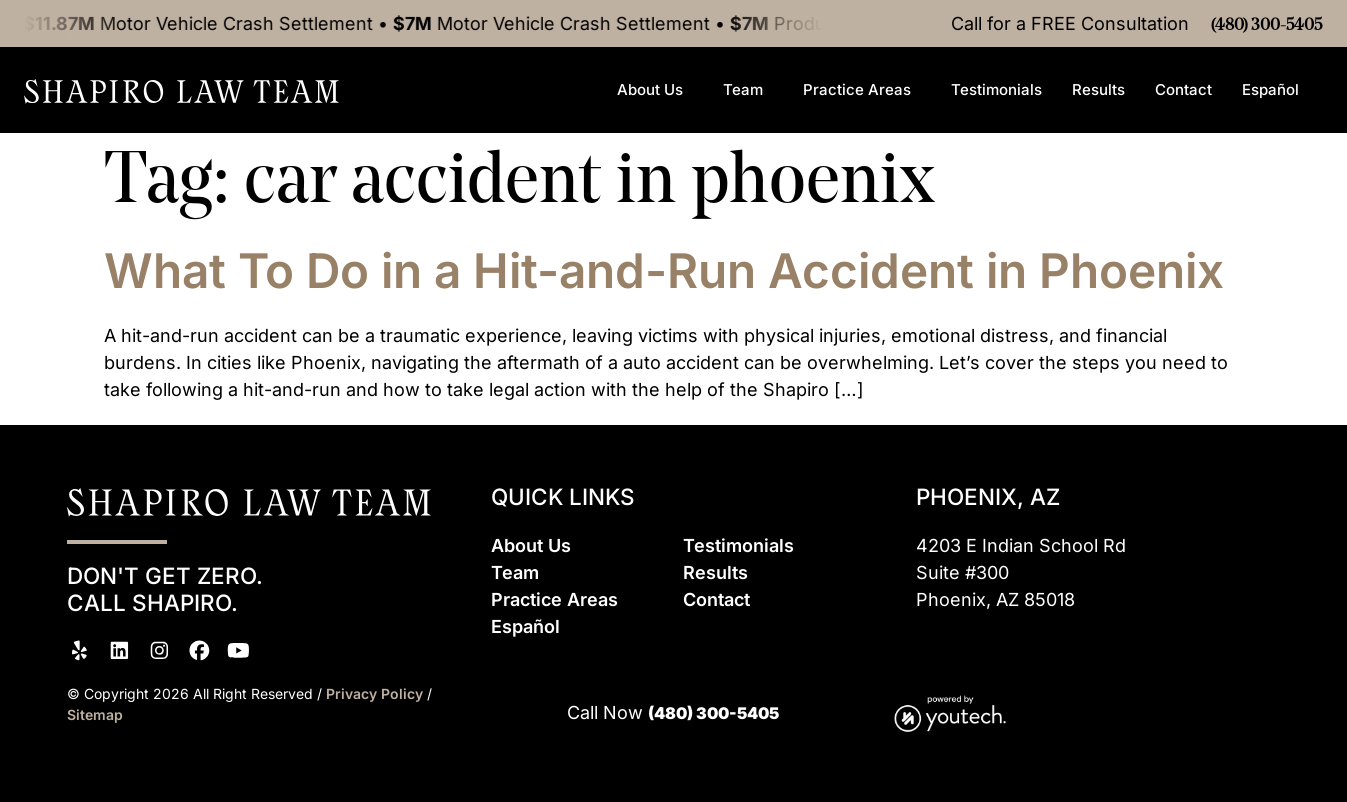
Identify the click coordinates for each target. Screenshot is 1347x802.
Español (1275, 90)
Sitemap (95, 714)
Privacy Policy (376, 693)
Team (748, 90)
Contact (1183, 89)
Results (1098, 89)
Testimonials (996, 89)
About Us (655, 90)
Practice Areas (862, 90)
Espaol (525, 626)
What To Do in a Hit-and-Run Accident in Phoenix (664, 271)
